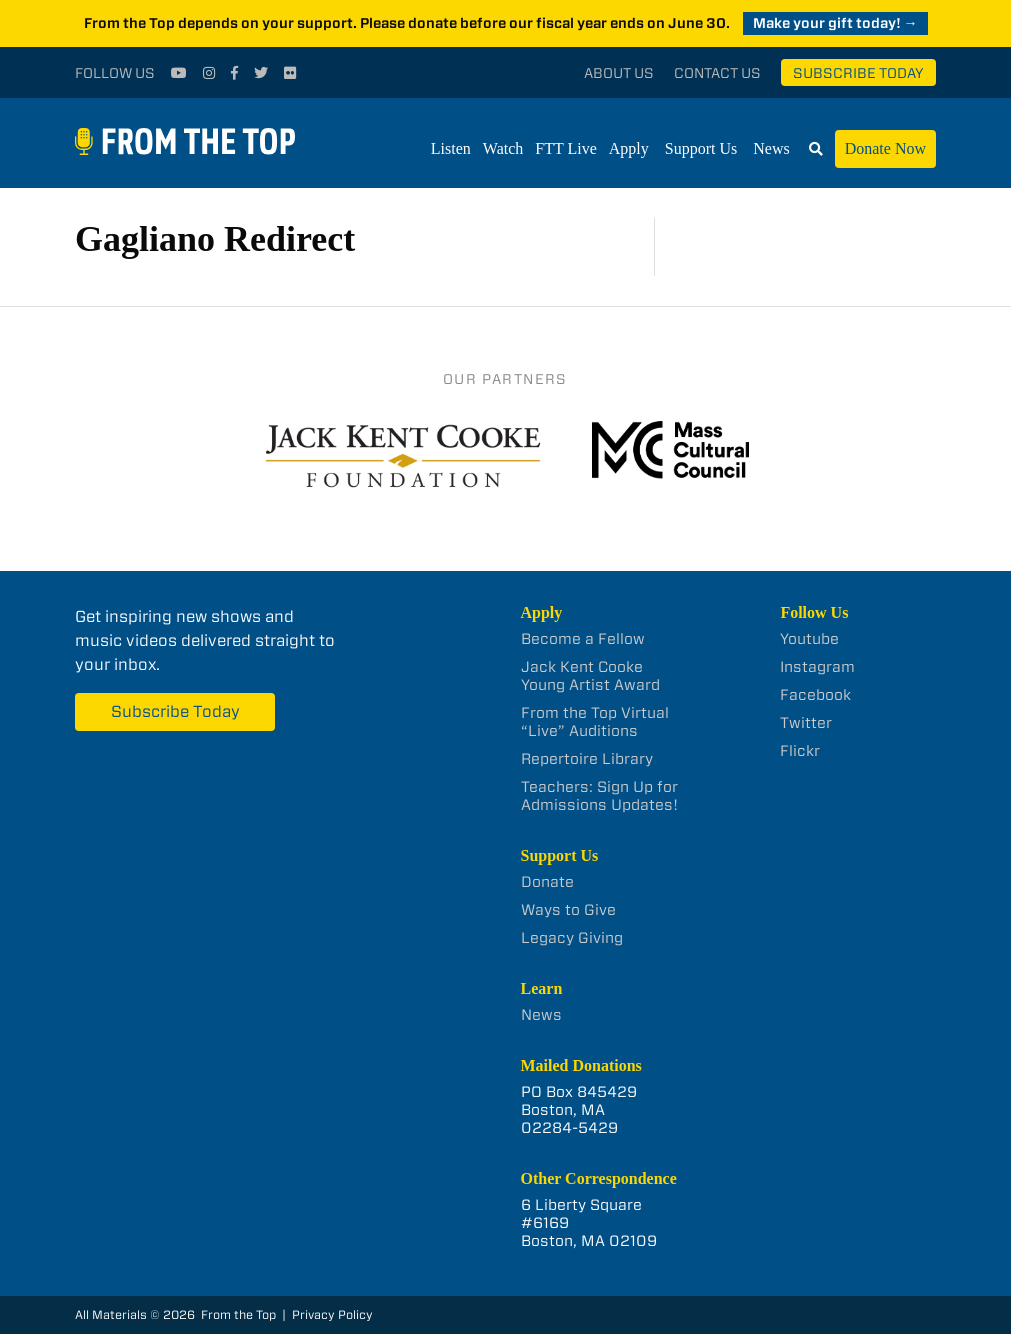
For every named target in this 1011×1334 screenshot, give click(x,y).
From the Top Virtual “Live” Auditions (595, 722)
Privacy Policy (332, 1314)
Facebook (815, 695)
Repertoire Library (587, 759)
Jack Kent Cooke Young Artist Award (590, 676)
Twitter (806, 723)
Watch (503, 148)
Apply (629, 148)
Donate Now (885, 148)
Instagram (817, 667)
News (771, 148)
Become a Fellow (583, 639)
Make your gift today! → (835, 23)
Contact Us (717, 73)
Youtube (809, 639)
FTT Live (565, 148)
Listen (451, 148)
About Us (619, 73)
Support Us (701, 148)
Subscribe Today (858, 73)
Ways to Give (568, 910)
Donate (547, 882)
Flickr (800, 751)
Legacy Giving (572, 938)
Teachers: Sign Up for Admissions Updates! (599, 796)
